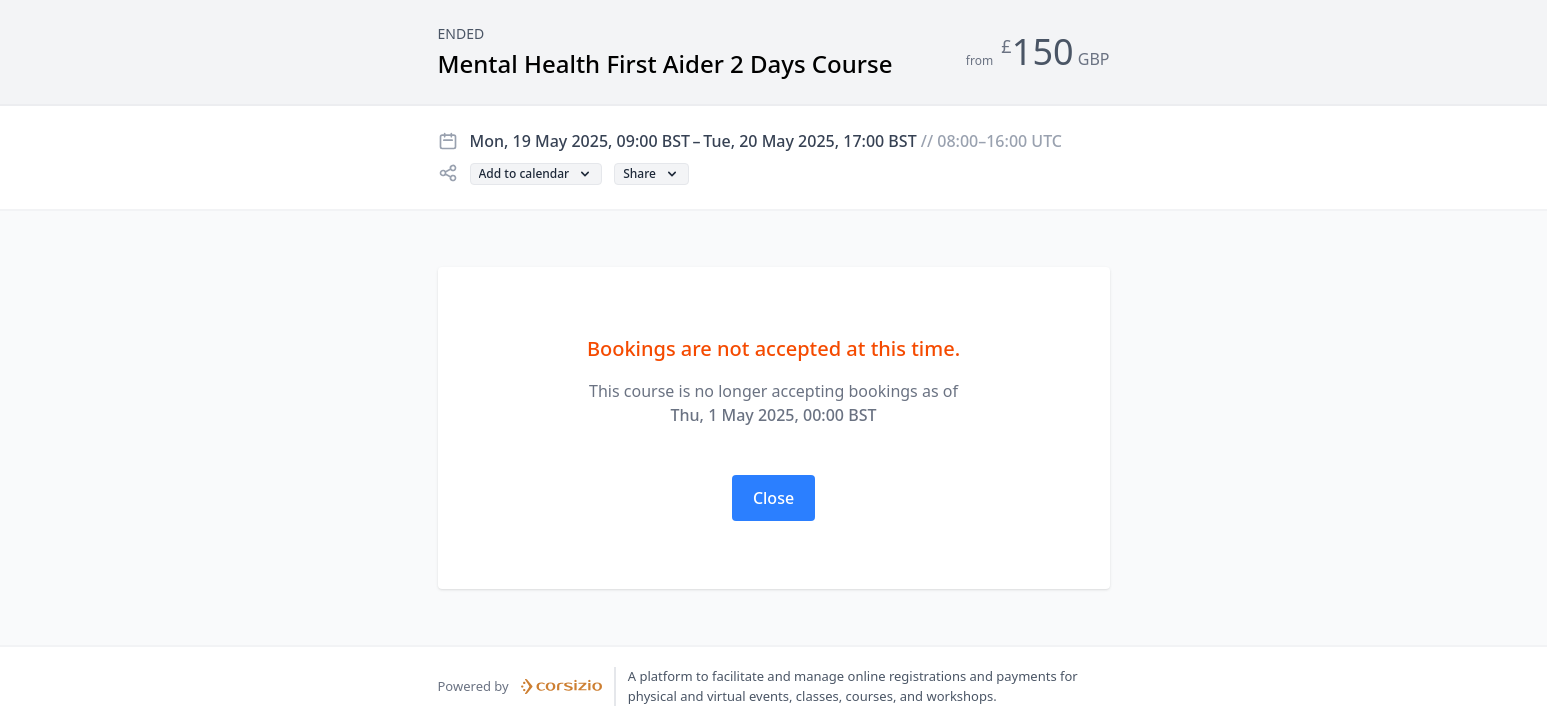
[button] (536, 174)
